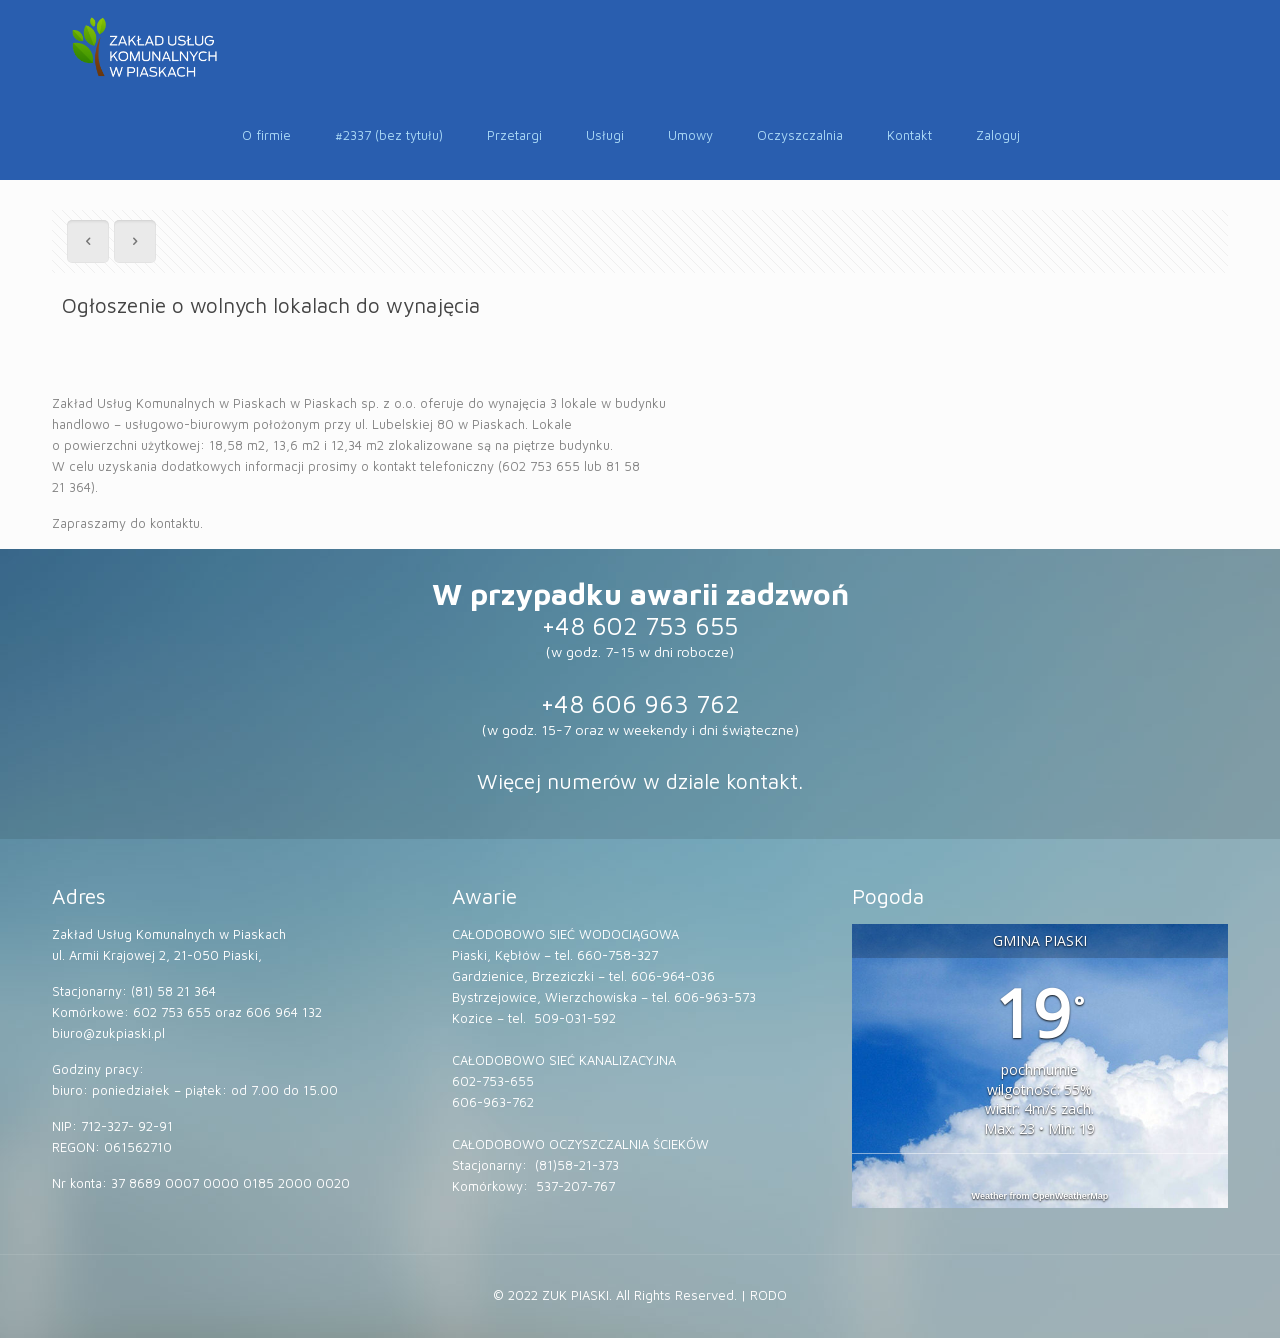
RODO (768, 1295)
